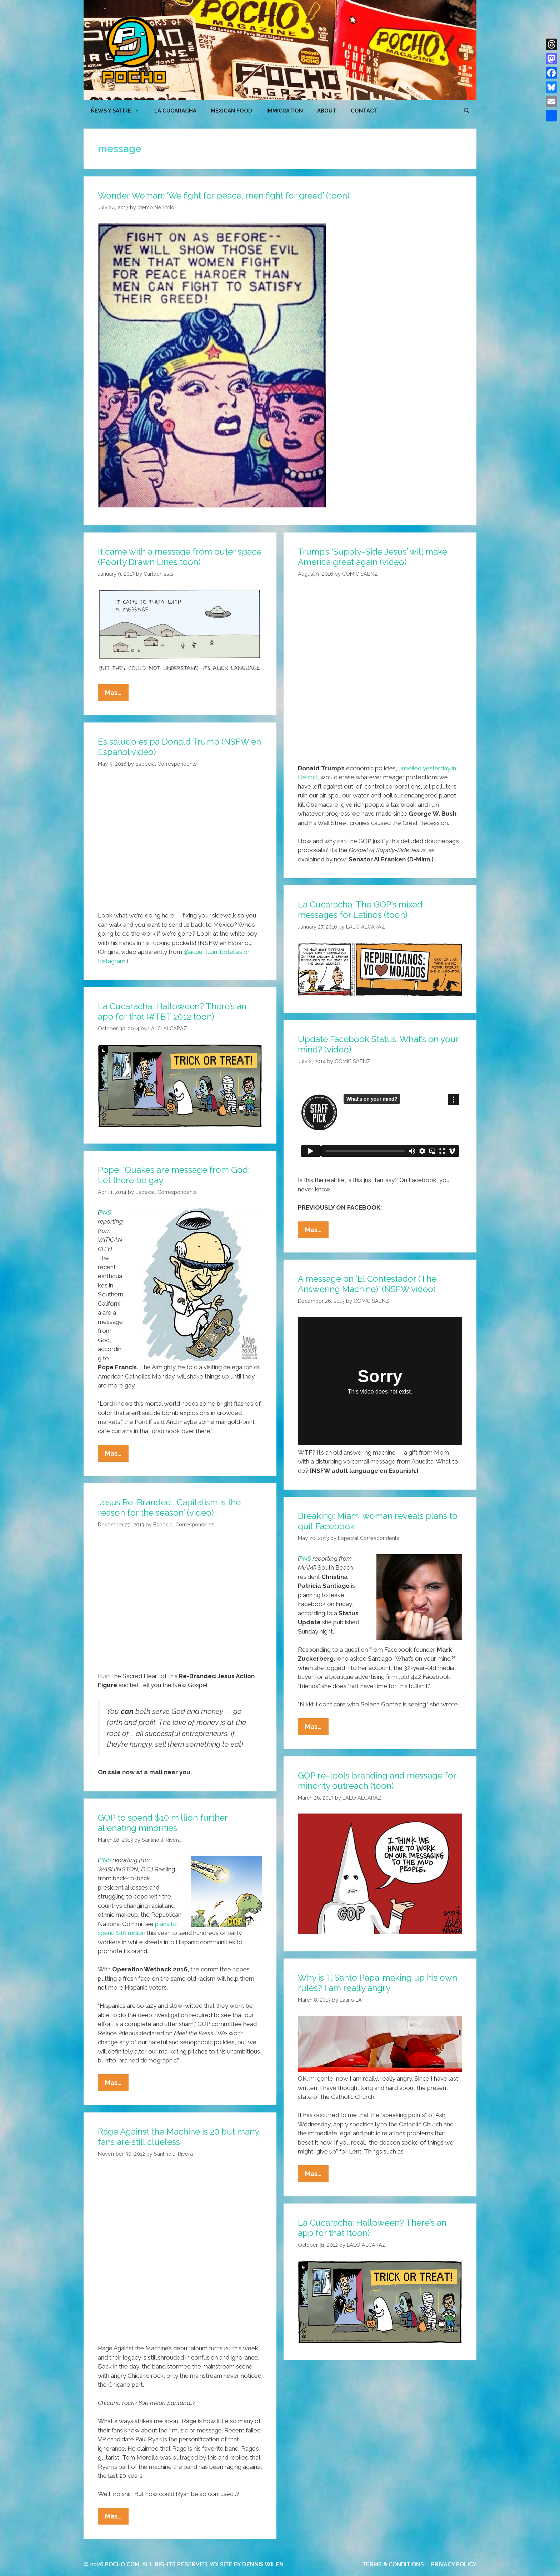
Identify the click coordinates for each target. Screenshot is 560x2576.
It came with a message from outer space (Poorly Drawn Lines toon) (179, 556)
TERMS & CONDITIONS (393, 2564)
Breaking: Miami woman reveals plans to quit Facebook (378, 1521)
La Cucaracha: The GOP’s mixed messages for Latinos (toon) (360, 909)
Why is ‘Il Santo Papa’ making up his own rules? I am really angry (377, 1982)
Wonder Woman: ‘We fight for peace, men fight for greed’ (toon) (224, 195)
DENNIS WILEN (263, 2564)
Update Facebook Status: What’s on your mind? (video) (378, 1044)
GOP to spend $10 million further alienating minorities (163, 1822)
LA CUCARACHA (175, 110)
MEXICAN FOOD (231, 110)
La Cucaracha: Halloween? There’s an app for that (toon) (372, 2227)
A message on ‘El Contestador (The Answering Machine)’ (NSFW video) (367, 1284)
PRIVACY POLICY (453, 2564)
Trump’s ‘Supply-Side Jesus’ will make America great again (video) (372, 556)
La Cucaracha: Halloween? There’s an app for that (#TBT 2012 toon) (172, 1011)
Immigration (284, 110)
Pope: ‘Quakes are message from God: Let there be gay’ (174, 1175)
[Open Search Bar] (466, 110)
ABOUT (326, 110)
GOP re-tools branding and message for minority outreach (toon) (377, 1780)
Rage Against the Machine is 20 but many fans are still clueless (178, 2136)
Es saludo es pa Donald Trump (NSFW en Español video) (179, 746)
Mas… (117, 694)
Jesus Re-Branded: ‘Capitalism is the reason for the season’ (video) (169, 1507)
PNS (105, 1212)
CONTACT (364, 110)
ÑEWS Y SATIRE (119, 110)
